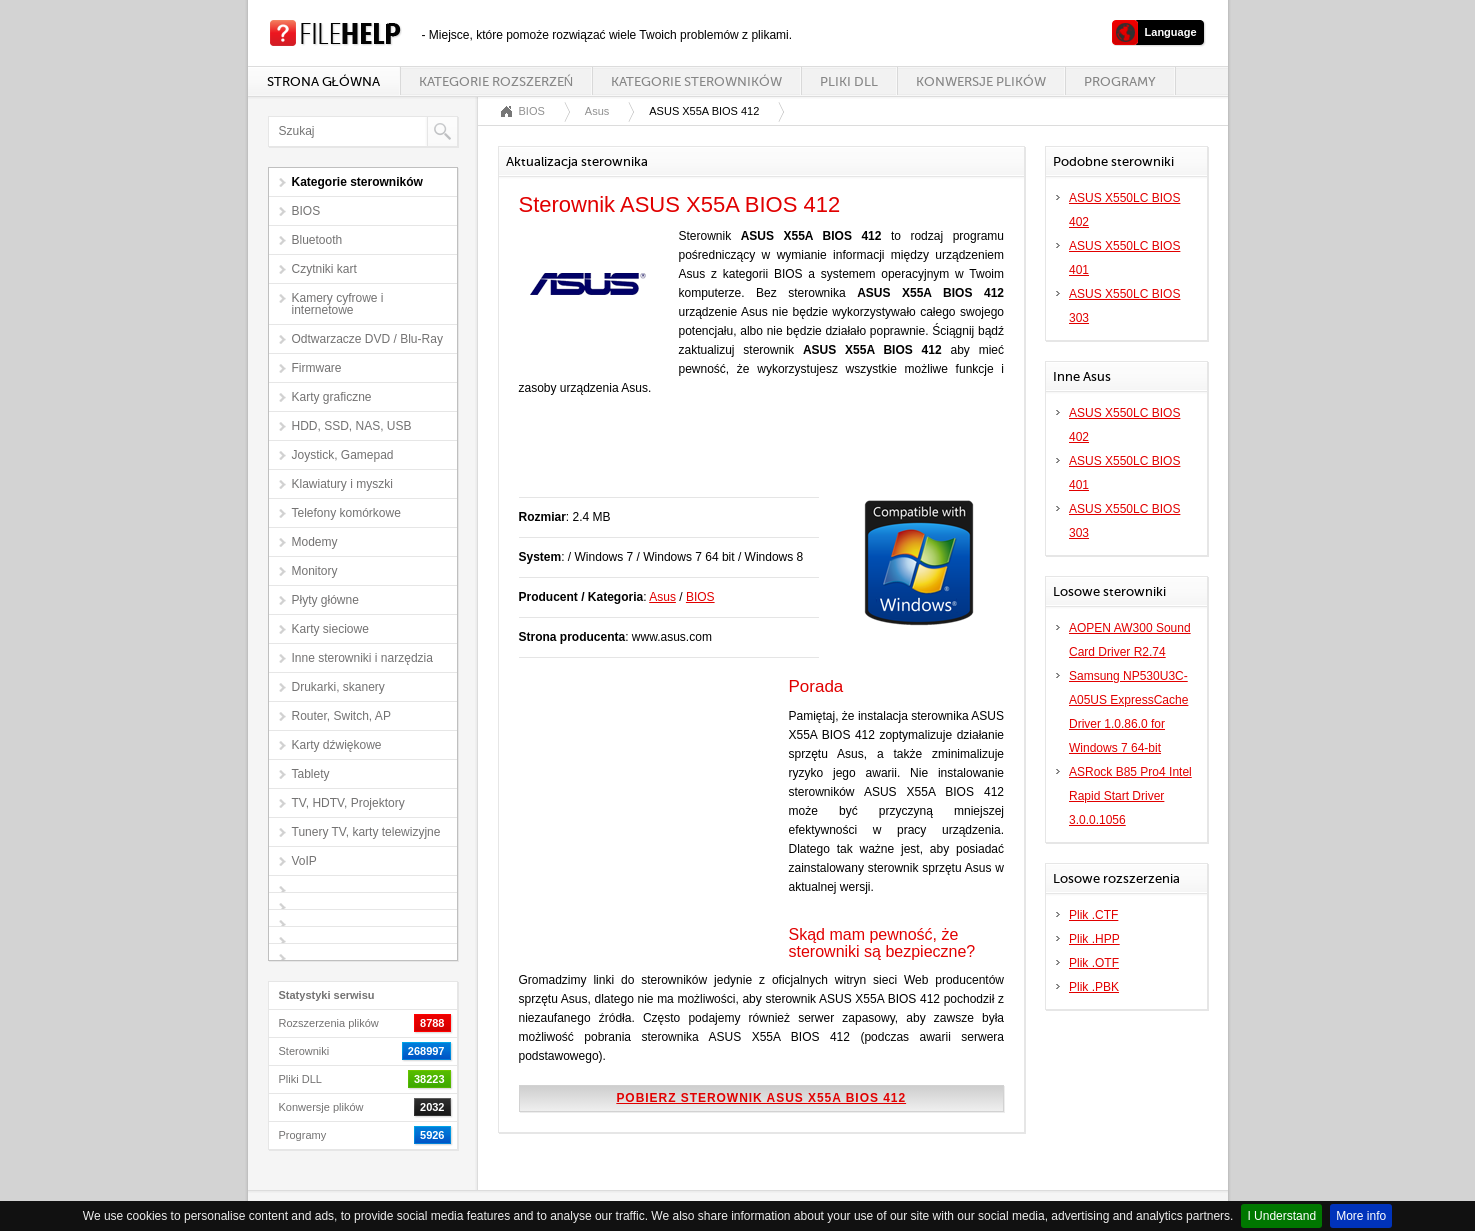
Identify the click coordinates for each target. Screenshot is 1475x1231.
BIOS (306, 211)
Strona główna (323, 81)
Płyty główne (325, 600)
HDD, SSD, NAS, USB (352, 426)
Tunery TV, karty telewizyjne (366, 832)
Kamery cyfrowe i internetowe (338, 304)
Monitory (315, 571)
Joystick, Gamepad (343, 455)
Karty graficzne (332, 397)
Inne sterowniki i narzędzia (362, 658)
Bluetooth (317, 240)
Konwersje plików (981, 81)
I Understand (1281, 1216)
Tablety (311, 774)
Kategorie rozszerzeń (496, 81)
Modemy (315, 542)
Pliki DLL (849, 81)
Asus (597, 111)
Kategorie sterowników (696, 81)
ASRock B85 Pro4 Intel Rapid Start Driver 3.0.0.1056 (1130, 796)
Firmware (317, 368)
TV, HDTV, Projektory (348, 803)
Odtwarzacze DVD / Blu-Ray (367, 339)
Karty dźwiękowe (337, 745)
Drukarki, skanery (338, 687)
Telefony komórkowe (346, 513)
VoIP (304, 861)
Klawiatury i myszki (342, 484)
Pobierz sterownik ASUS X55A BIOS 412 (761, 1098)
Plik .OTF (1094, 963)
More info (1361, 1216)
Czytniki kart (324, 269)
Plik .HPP (1094, 939)
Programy (1120, 81)
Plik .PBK (1094, 987)
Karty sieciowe (330, 629)
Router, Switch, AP (341, 716)
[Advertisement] (753, 457)
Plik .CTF (1093, 915)
